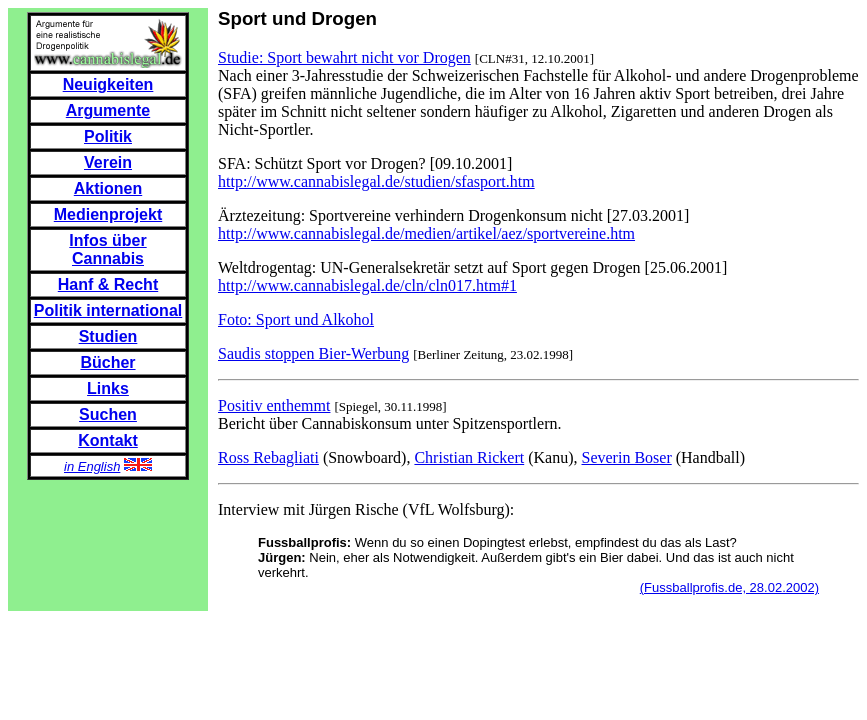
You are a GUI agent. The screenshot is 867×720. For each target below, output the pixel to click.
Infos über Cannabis (107, 249)
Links (108, 388)
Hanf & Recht (108, 284)
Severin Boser (627, 457)
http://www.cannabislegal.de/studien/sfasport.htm (376, 181)
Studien (108, 336)
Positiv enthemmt (274, 405)
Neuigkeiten (108, 84)
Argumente (108, 110)
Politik (108, 136)
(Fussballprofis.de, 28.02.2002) (729, 587)
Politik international (108, 310)
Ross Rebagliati (268, 457)
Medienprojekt (108, 214)
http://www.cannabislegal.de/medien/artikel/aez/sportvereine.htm (426, 233)
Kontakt (108, 440)
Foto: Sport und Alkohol (296, 319)
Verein (108, 162)
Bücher (107, 362)
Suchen (108, 414)
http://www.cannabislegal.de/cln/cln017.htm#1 (367, 285)
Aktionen (108, 188)
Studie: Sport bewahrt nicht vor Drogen (344, 57)
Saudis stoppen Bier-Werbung (313, 353)
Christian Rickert (469, 457)
